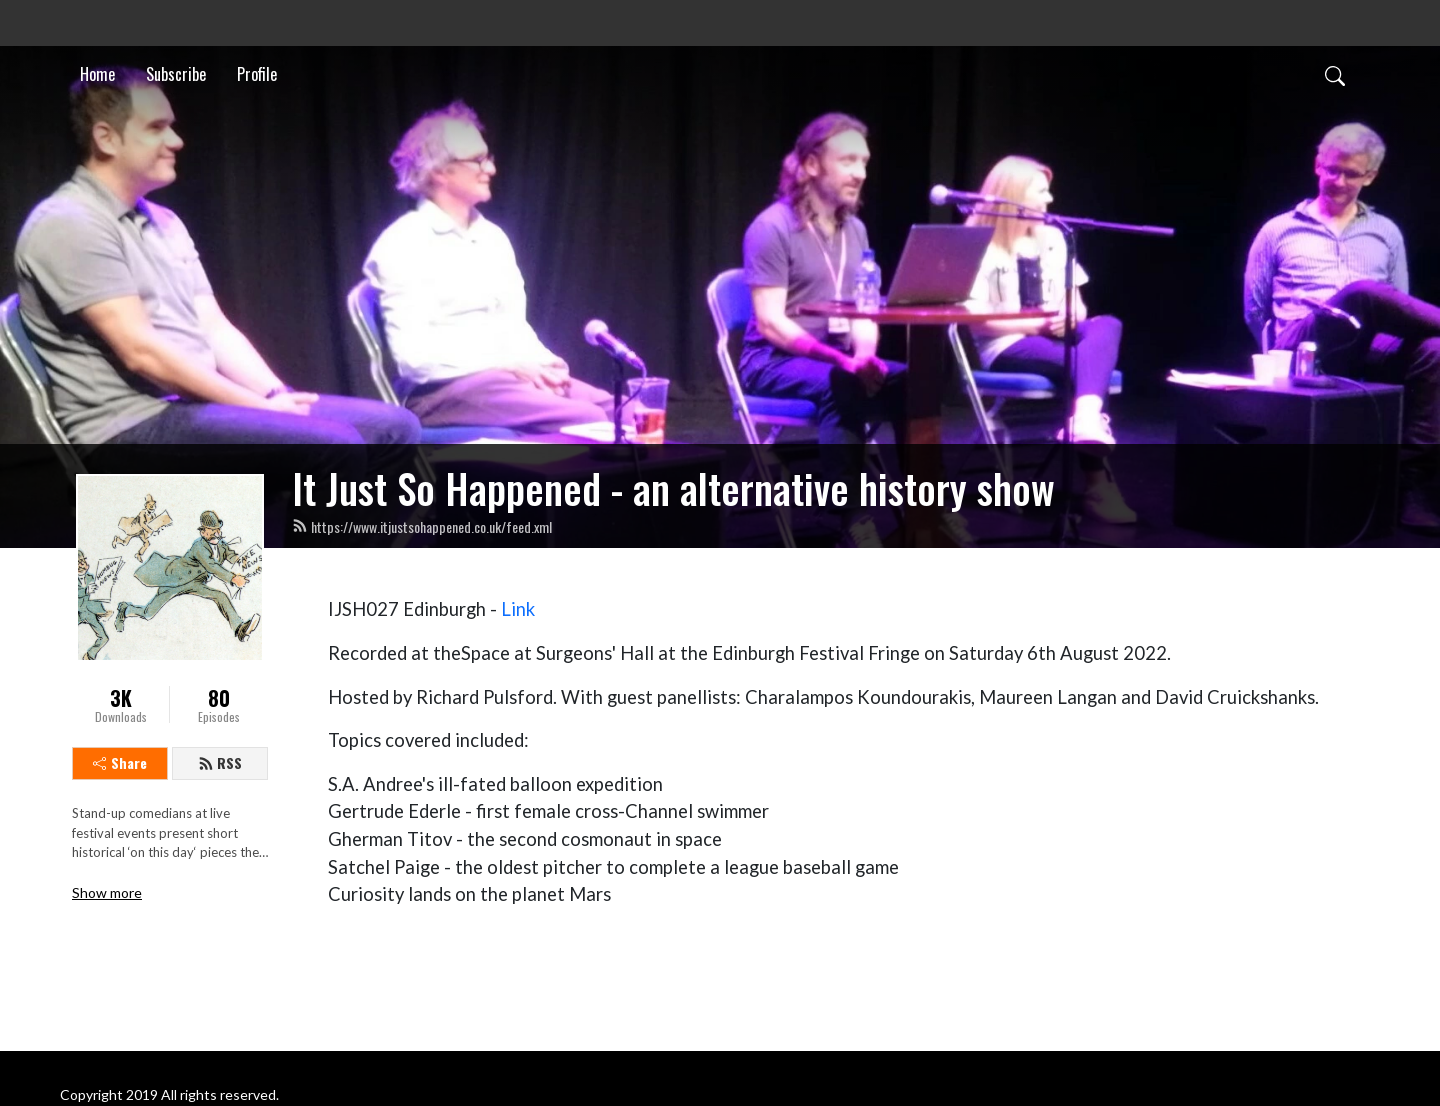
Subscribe (176, 74)
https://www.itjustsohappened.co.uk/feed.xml (422, 526)
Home (97, 74)
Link (518, 609)
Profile (257, 74)
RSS (220, 762)
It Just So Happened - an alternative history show (673, 488)
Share (120, 762)
